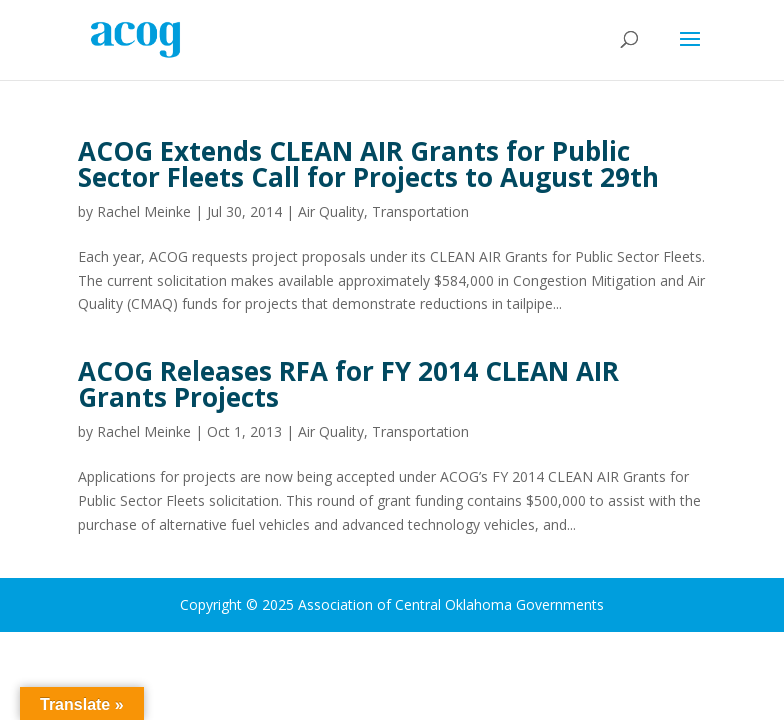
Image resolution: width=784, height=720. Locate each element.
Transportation (420, 211)
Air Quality (331, 211)
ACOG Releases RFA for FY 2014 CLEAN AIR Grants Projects (348, 384)
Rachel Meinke (144, 211)
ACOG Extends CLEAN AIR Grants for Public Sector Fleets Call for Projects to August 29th (368, 164)
